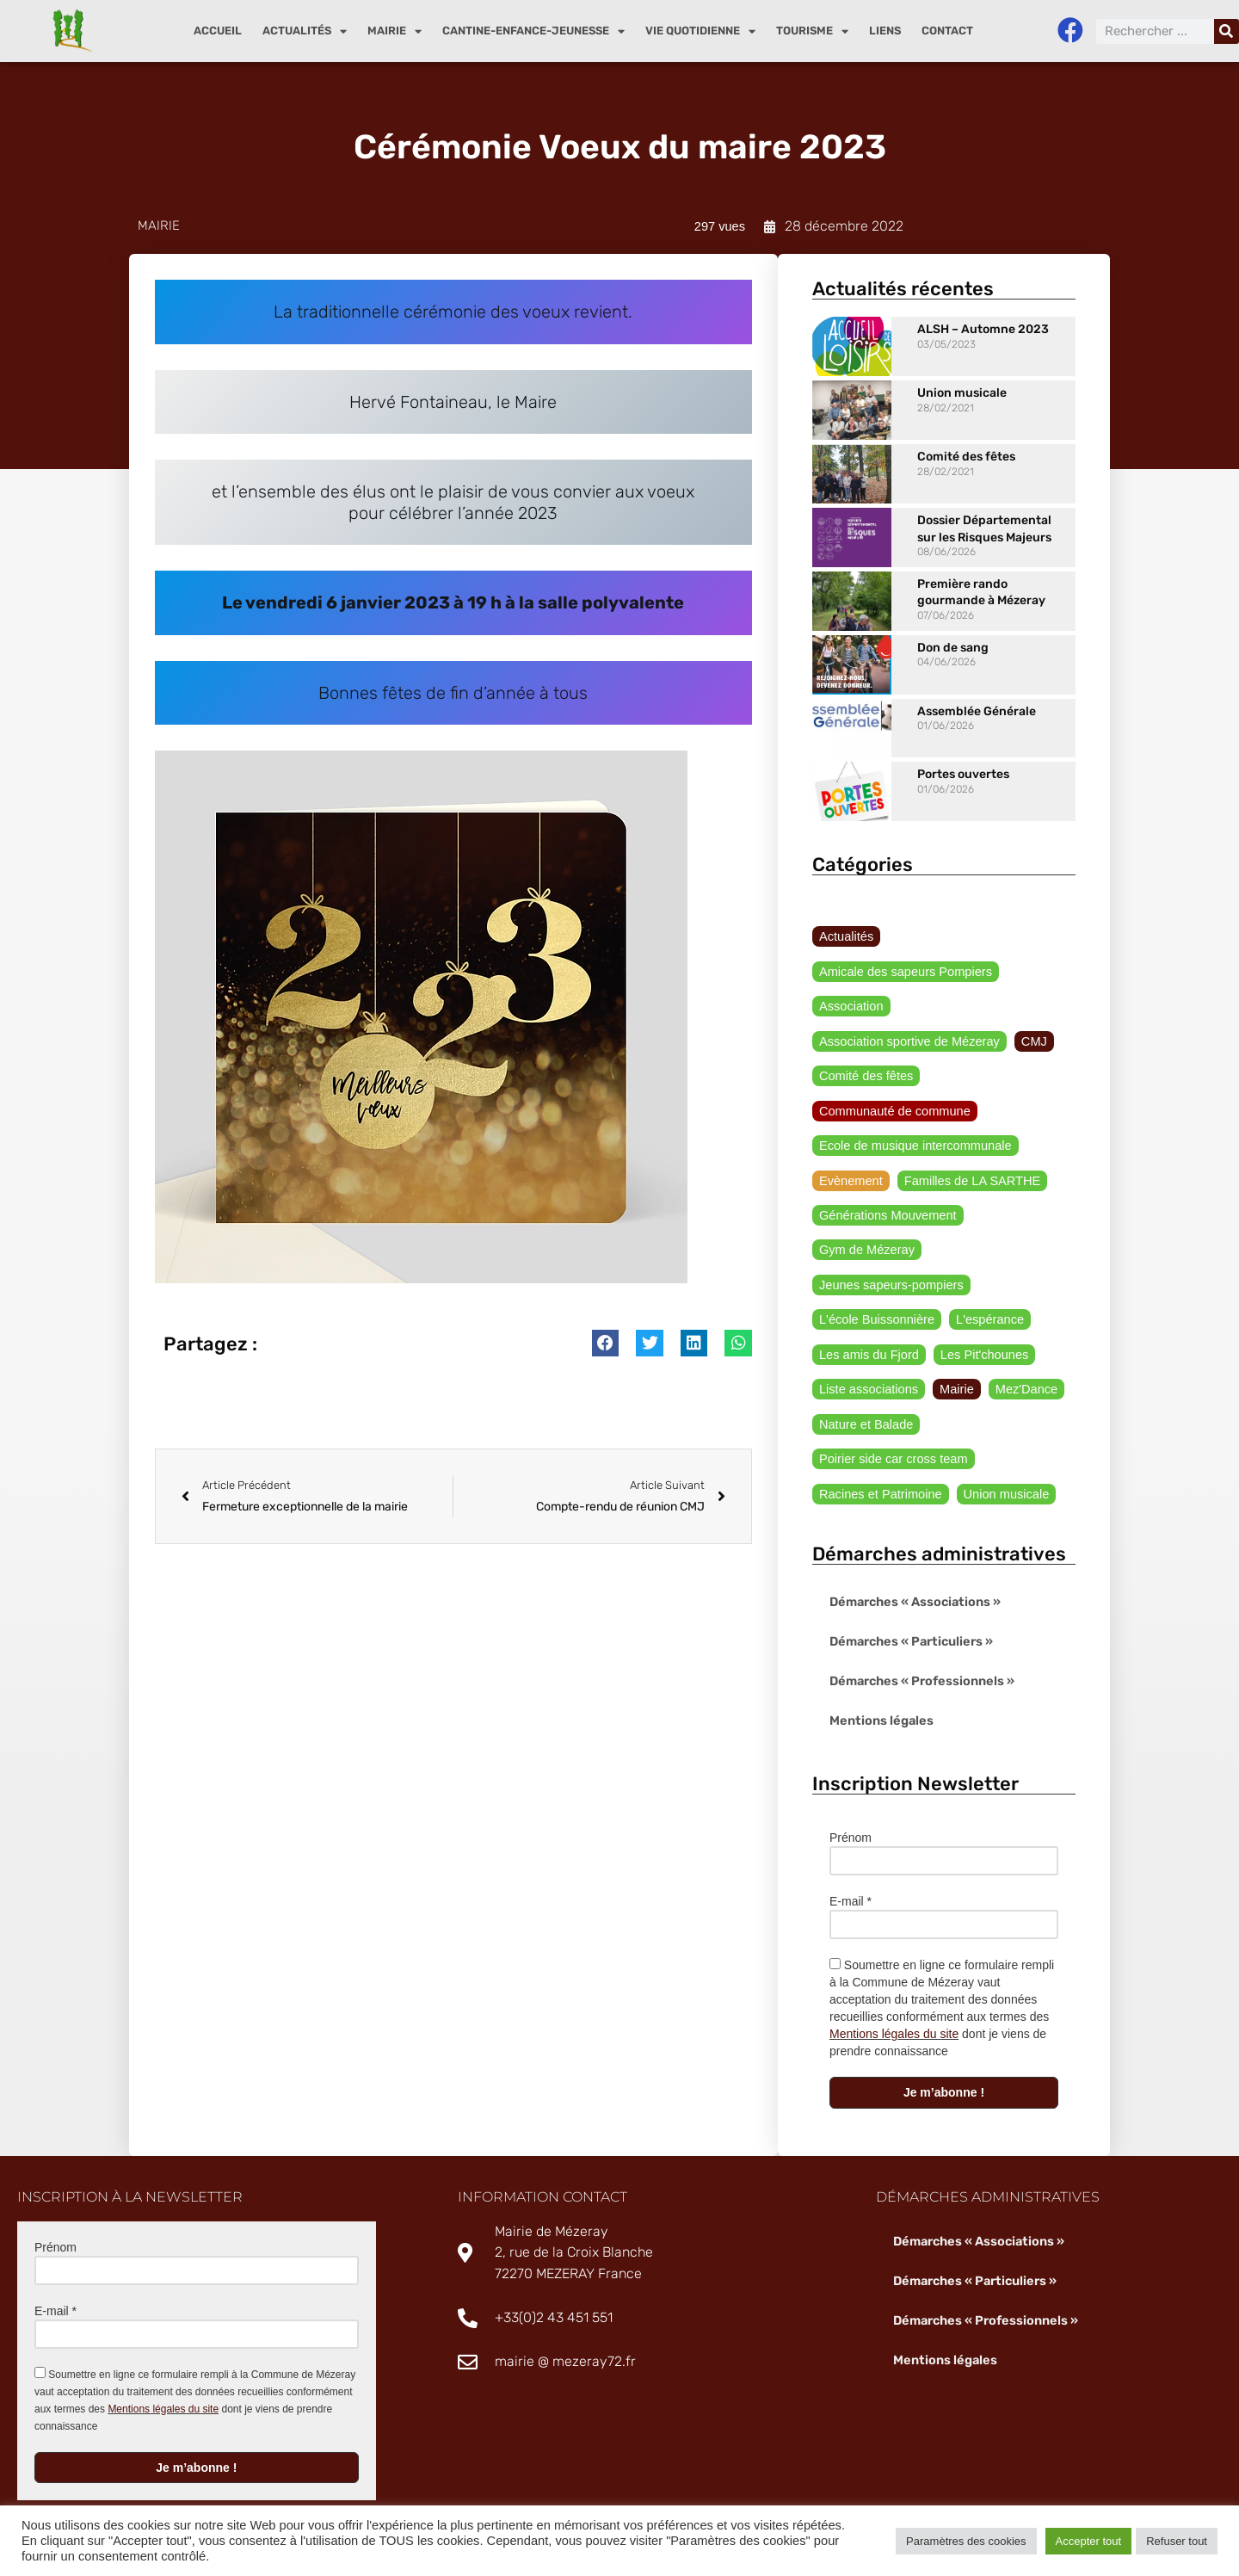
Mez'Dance (1020, 1362)
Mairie (394, 31)
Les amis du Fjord (867, 1327)
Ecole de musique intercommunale (911, 1114)
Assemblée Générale (976, 711)
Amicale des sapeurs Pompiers (976, 937)
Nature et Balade (864, 1398)
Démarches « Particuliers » (909, 1616)
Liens (885, 30)
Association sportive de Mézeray (906, 1008)
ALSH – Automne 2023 (983, 330)
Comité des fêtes (966, 457)
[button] (606, 1348)
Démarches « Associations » (912, 1577)
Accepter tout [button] (1089, 2541)
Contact (947, 30)
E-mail (850, 1877)
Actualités (304, 31)
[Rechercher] (1226, 31)
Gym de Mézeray (865, 1220)
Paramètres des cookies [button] (966, 2541)
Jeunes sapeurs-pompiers (888, 1256)
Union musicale (962, 393)
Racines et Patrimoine (878, 1469)
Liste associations (867, 1362)
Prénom (850, 1813)
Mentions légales (878, 1696)
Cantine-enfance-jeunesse (533, 31)
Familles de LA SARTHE (967, 1150)
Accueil (218, 30)
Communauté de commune (892, 1079)
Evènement (849, 1150)
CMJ (1026, 1008)
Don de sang (953, 647)
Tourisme (812, 31)
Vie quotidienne (700, 31)
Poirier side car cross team (890, 1434)
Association (850, 972)
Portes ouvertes (963, 775)
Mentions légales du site (894, 2010)
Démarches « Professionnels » (918, 1656)
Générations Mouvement (885, 1185)
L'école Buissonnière (874, 1292)
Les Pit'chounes (978, 1327)
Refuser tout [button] (1176, 2541)
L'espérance (984, 1292)
